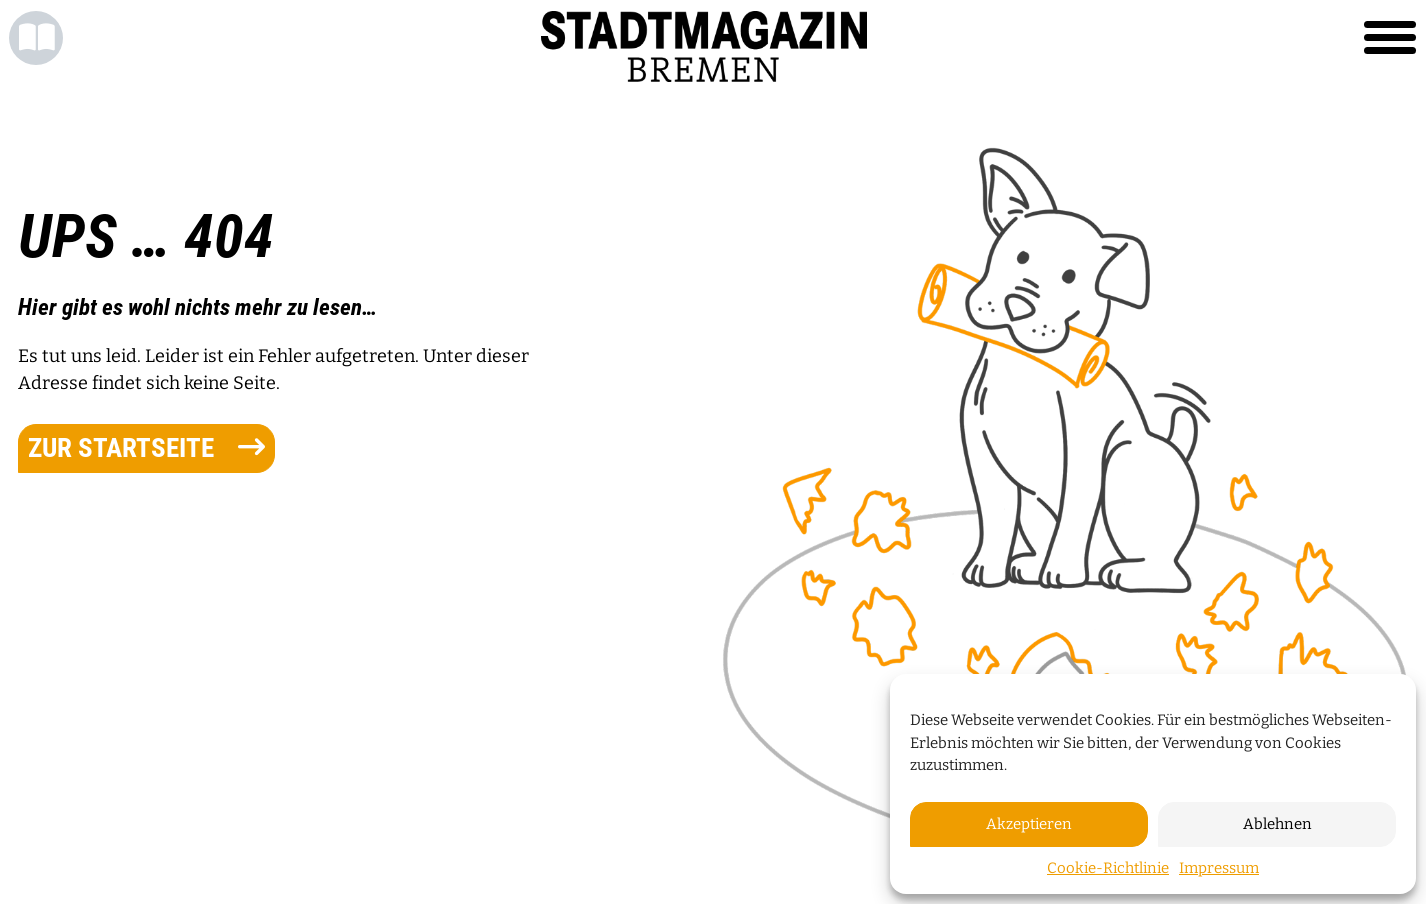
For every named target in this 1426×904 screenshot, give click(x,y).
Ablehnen (1277, 824)
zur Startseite (146, 448)
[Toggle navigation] (1390, 38)
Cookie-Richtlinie (1108, 868)
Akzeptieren (1029, 824)
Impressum (1219, 868)
